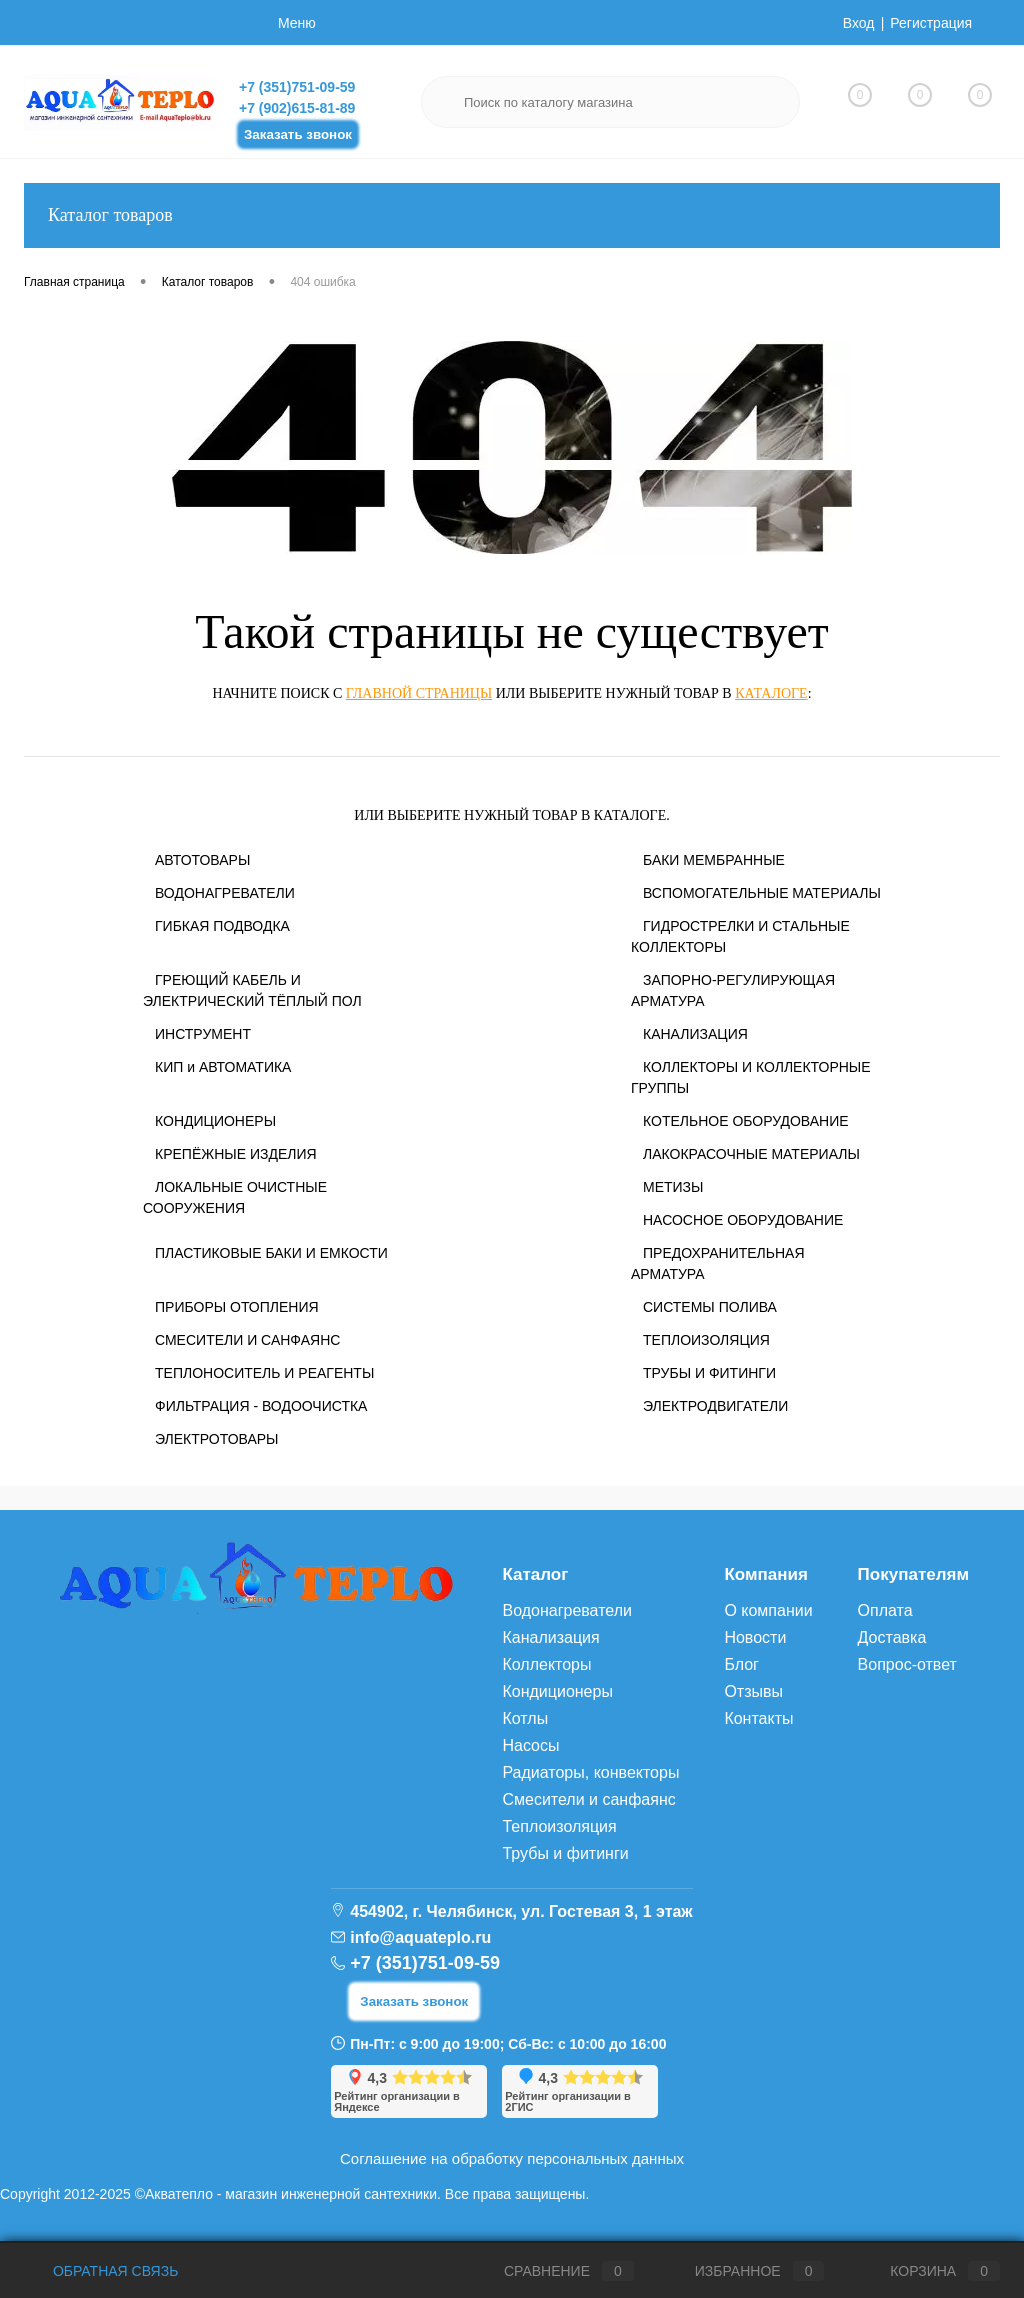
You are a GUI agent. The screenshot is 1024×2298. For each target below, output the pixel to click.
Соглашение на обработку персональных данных (512, 2158)
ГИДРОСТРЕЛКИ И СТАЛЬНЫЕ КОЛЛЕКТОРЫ (740, 936)
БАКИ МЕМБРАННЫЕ (714, 860)
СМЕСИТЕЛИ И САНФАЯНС (247, 1340)
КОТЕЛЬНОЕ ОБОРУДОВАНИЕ (746, 1121)
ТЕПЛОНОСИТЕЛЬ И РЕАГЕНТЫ (264, 1373)
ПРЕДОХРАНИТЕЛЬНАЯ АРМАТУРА (718, 1263)
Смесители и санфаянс (588, 1799)
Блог (741, 1664)
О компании (768, 1610)
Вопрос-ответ (907, 1664)
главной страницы (419, 693)
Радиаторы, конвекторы (590, 1772)
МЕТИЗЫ (673, 1187)
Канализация (550, 1637)
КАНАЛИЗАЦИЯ (695, 1034)
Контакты (758, 1718)
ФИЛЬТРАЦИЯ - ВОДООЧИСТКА (261, 1406)
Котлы (525, 1718)
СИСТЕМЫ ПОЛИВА (710, 1307)
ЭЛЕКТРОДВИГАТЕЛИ (715, 1406)
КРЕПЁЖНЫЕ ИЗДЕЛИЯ (236, 1154)
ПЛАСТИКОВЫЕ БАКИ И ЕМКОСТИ (271, 1253)
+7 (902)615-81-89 (297, 108)
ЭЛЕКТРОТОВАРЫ (217, 1439)
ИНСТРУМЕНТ (203, 1034)
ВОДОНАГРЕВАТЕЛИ (225, 893)
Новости (755, 1637)
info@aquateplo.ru (420, 1937)
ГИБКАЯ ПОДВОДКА (222, 926)
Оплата (885, 1610)
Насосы (530, 1745)
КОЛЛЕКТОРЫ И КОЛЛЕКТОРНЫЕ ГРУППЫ (751, 1077)
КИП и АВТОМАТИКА (223, 1067)
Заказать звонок (298, 134)
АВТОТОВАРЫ (202, 860)
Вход (859, 23)
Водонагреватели (566, 1610)
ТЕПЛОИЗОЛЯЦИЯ (706, 1340)
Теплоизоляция (559, 1826)
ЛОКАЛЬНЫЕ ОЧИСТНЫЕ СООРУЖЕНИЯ (235, 1197)
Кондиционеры (557, 1691)
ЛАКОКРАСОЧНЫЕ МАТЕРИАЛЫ (751, 1154)
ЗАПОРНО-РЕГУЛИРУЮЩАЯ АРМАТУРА (733, 990)
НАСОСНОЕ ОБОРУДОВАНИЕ (743, 1220)
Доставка (892, 1637)
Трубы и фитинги (565, 1853)
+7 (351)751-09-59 (297, 87)
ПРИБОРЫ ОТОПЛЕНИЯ (237, 1307)
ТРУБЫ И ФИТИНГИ (709, 1373)
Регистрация (931, 23)
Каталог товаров (512, 215)
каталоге (771, 693)
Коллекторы (546, 1664)
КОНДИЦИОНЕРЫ (215, 1121)
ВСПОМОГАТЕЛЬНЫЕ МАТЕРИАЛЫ (762, 893)
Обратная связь (101, 2271)
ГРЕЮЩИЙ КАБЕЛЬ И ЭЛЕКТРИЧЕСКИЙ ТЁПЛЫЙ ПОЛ (252, 990)
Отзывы (753, 1691)
